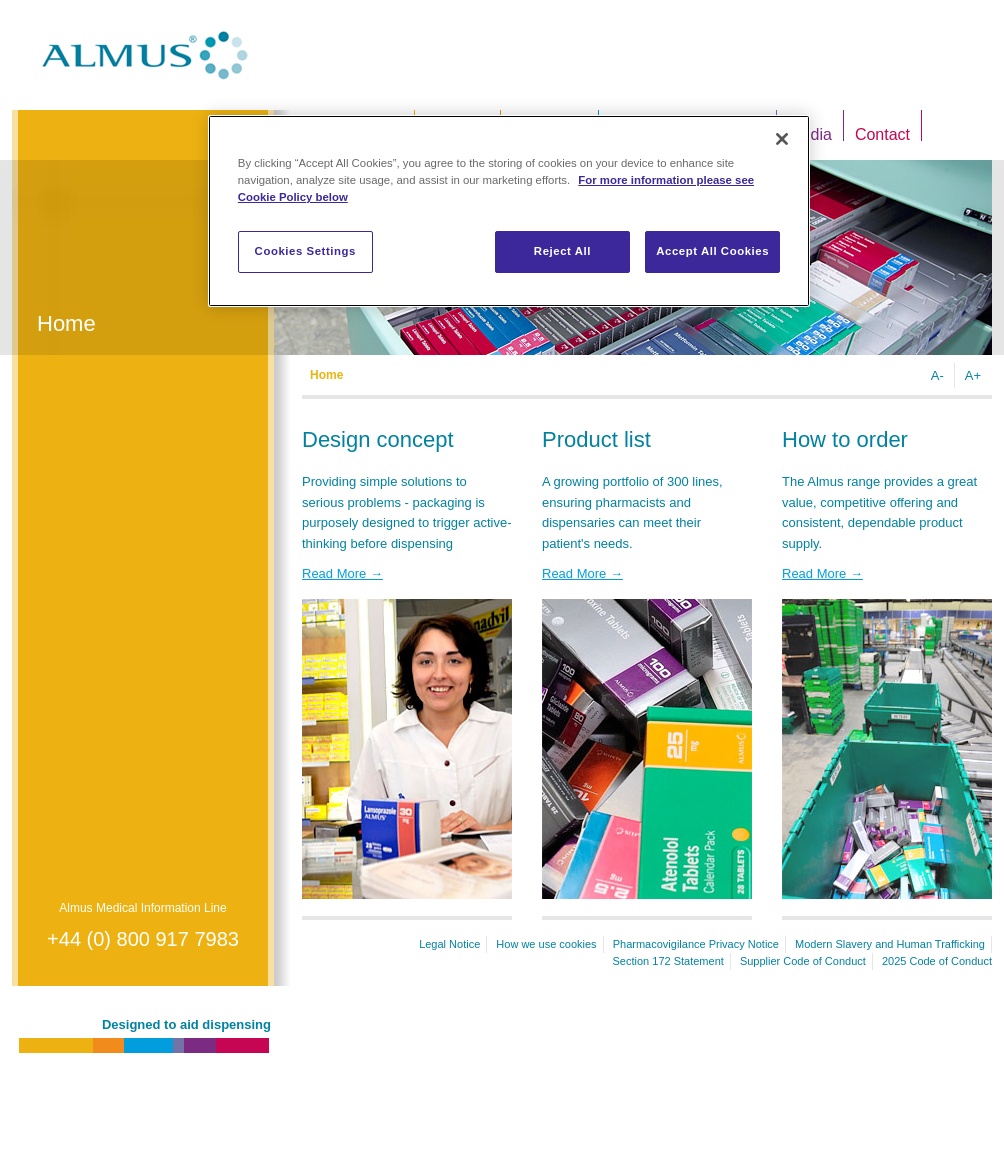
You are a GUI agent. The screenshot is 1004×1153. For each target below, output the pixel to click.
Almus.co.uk (145, 55)
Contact (882, 134)
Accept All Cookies (712, 251)
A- (937, 375)
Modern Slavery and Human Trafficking (890, 944)
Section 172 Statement (668, 961)
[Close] (782, 139)
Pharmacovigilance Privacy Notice (696, 944)
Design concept (378, 439)
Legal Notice (449, 944)
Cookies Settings (305, 251)
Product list (596, 439)
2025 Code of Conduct (937, 961)
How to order (845, 439)
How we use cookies (546, 944)
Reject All (562, 251)
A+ (973, 375)
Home (326, 375)
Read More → (342, 573)
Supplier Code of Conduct (803, 961)
